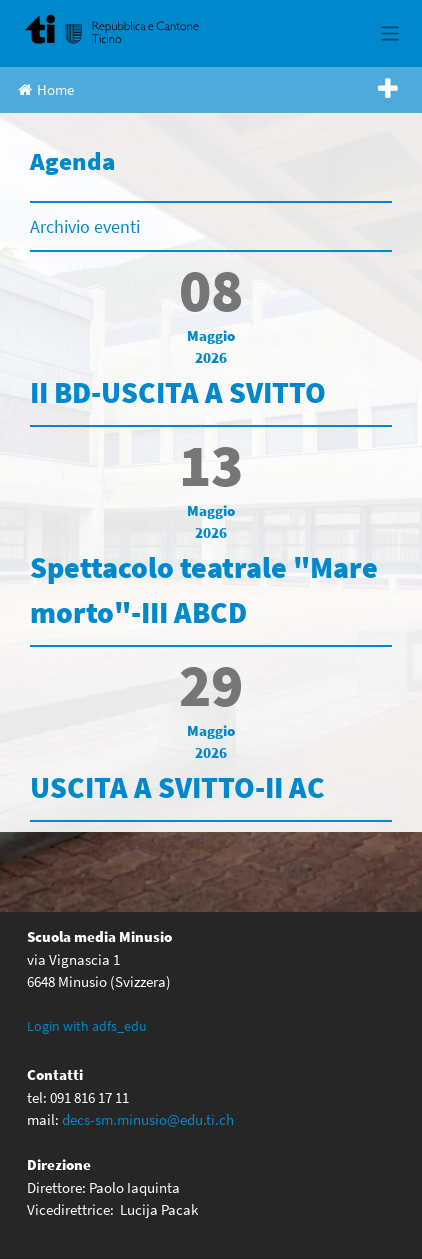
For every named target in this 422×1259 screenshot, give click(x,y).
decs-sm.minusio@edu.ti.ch (148, 1119)
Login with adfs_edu (87, 1026)
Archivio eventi (85, 226)
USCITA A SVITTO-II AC (177, 787)
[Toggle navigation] (390, 33)
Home (46, 89)
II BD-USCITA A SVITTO (178, 392)
